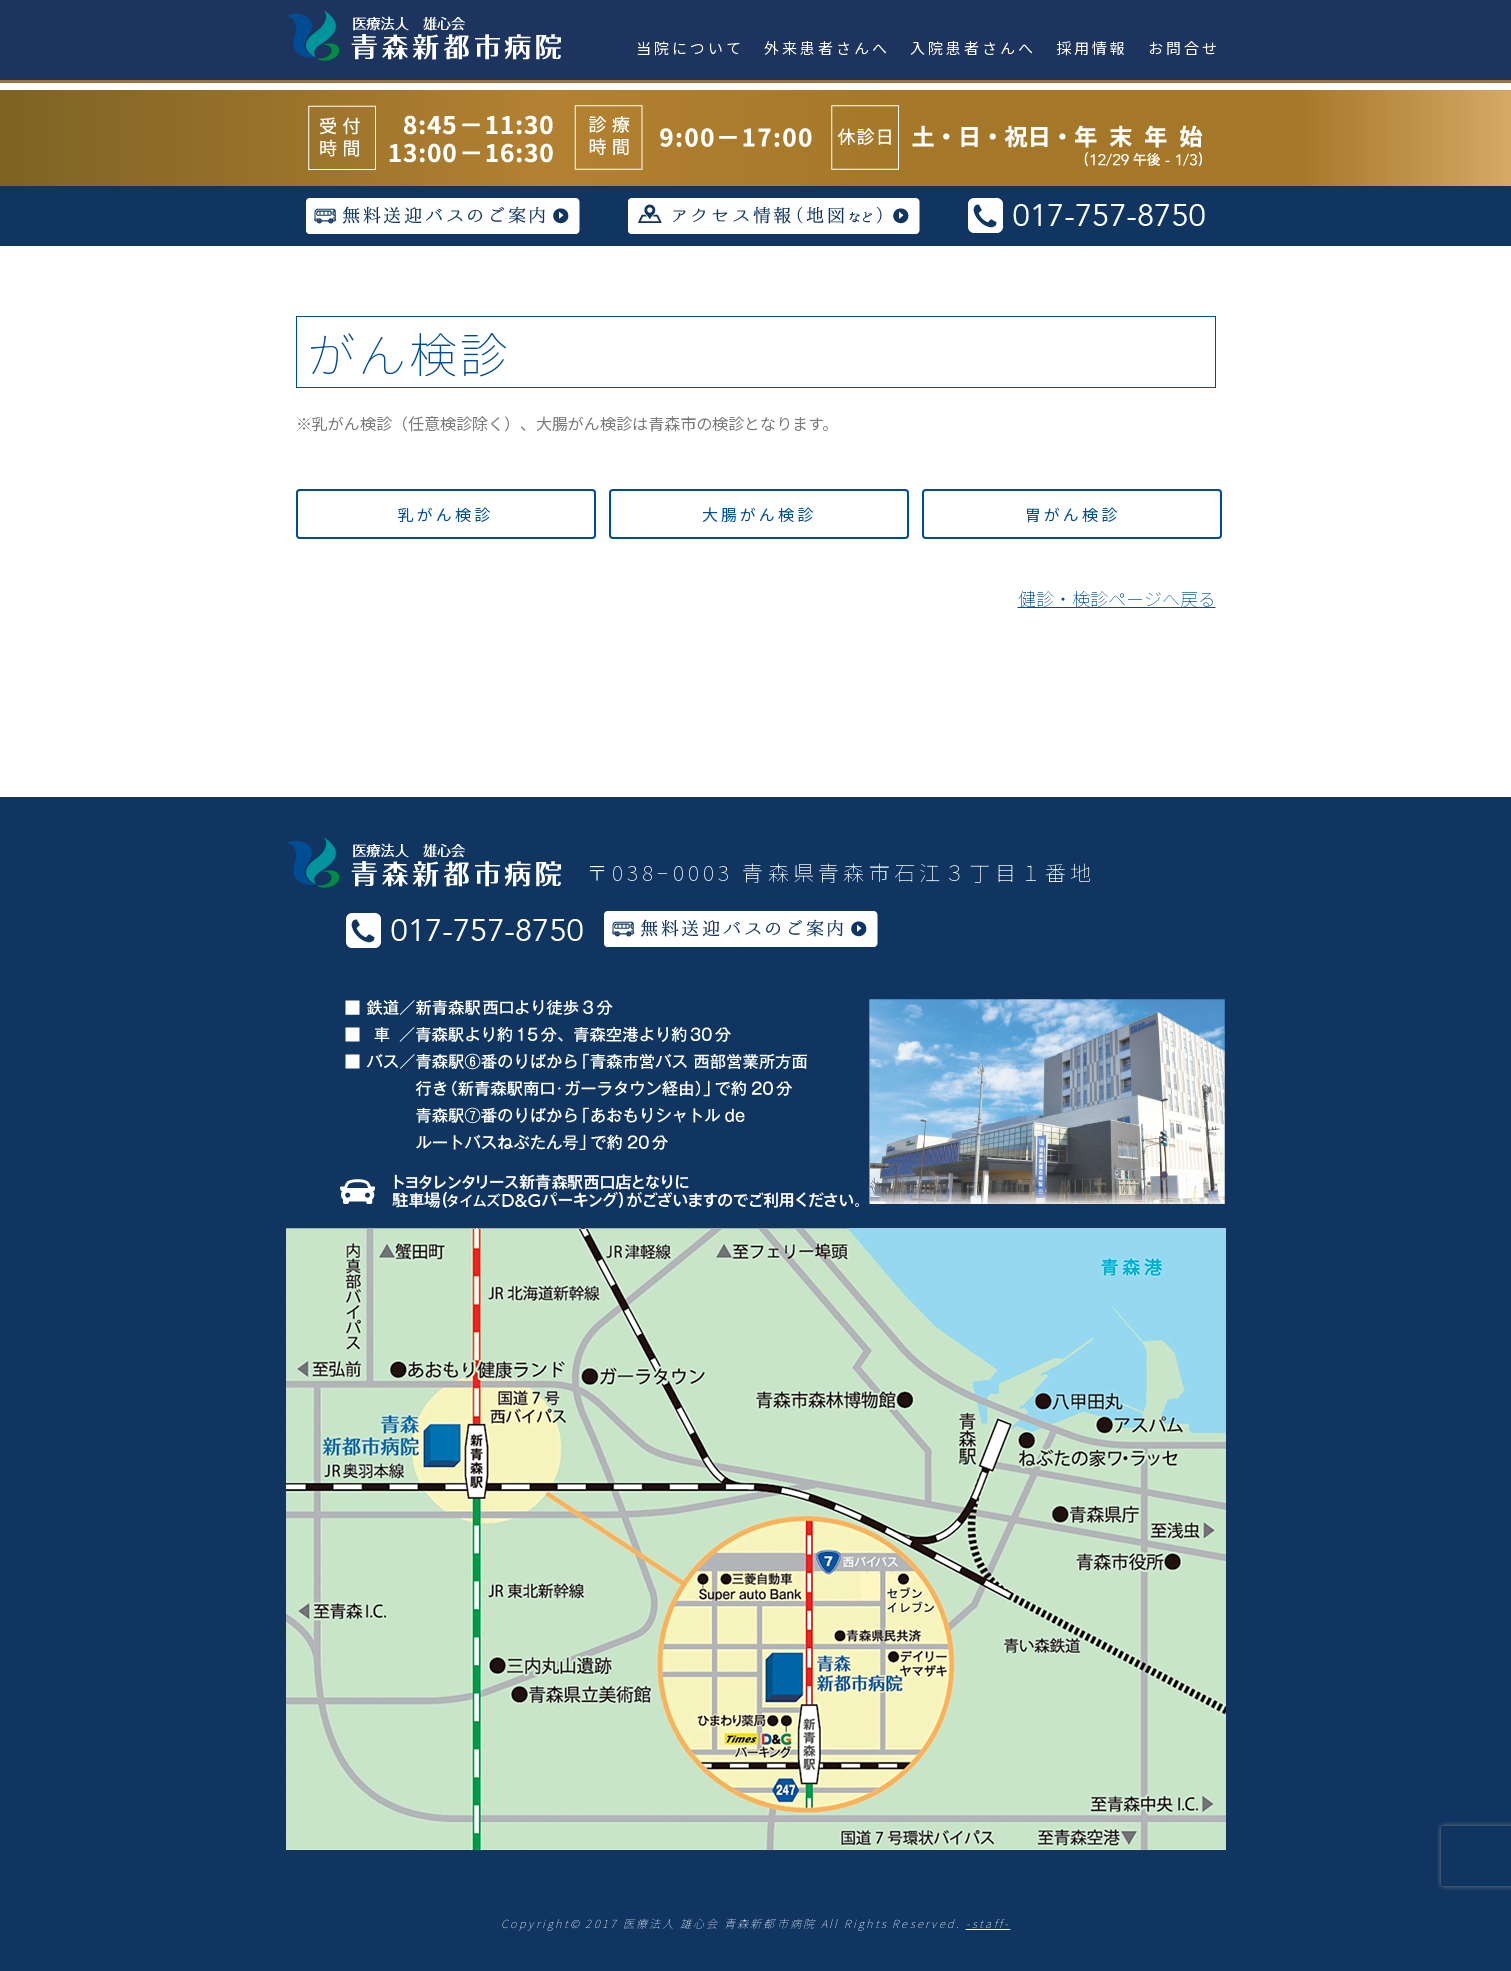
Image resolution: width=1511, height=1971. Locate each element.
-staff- (988, 1923)
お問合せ (1184, 47)
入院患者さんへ (973, 47)
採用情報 (1092, 47)
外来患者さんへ (827, 47)
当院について (690, 47)
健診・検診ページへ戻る (1117, 598)
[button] (446, 514)
